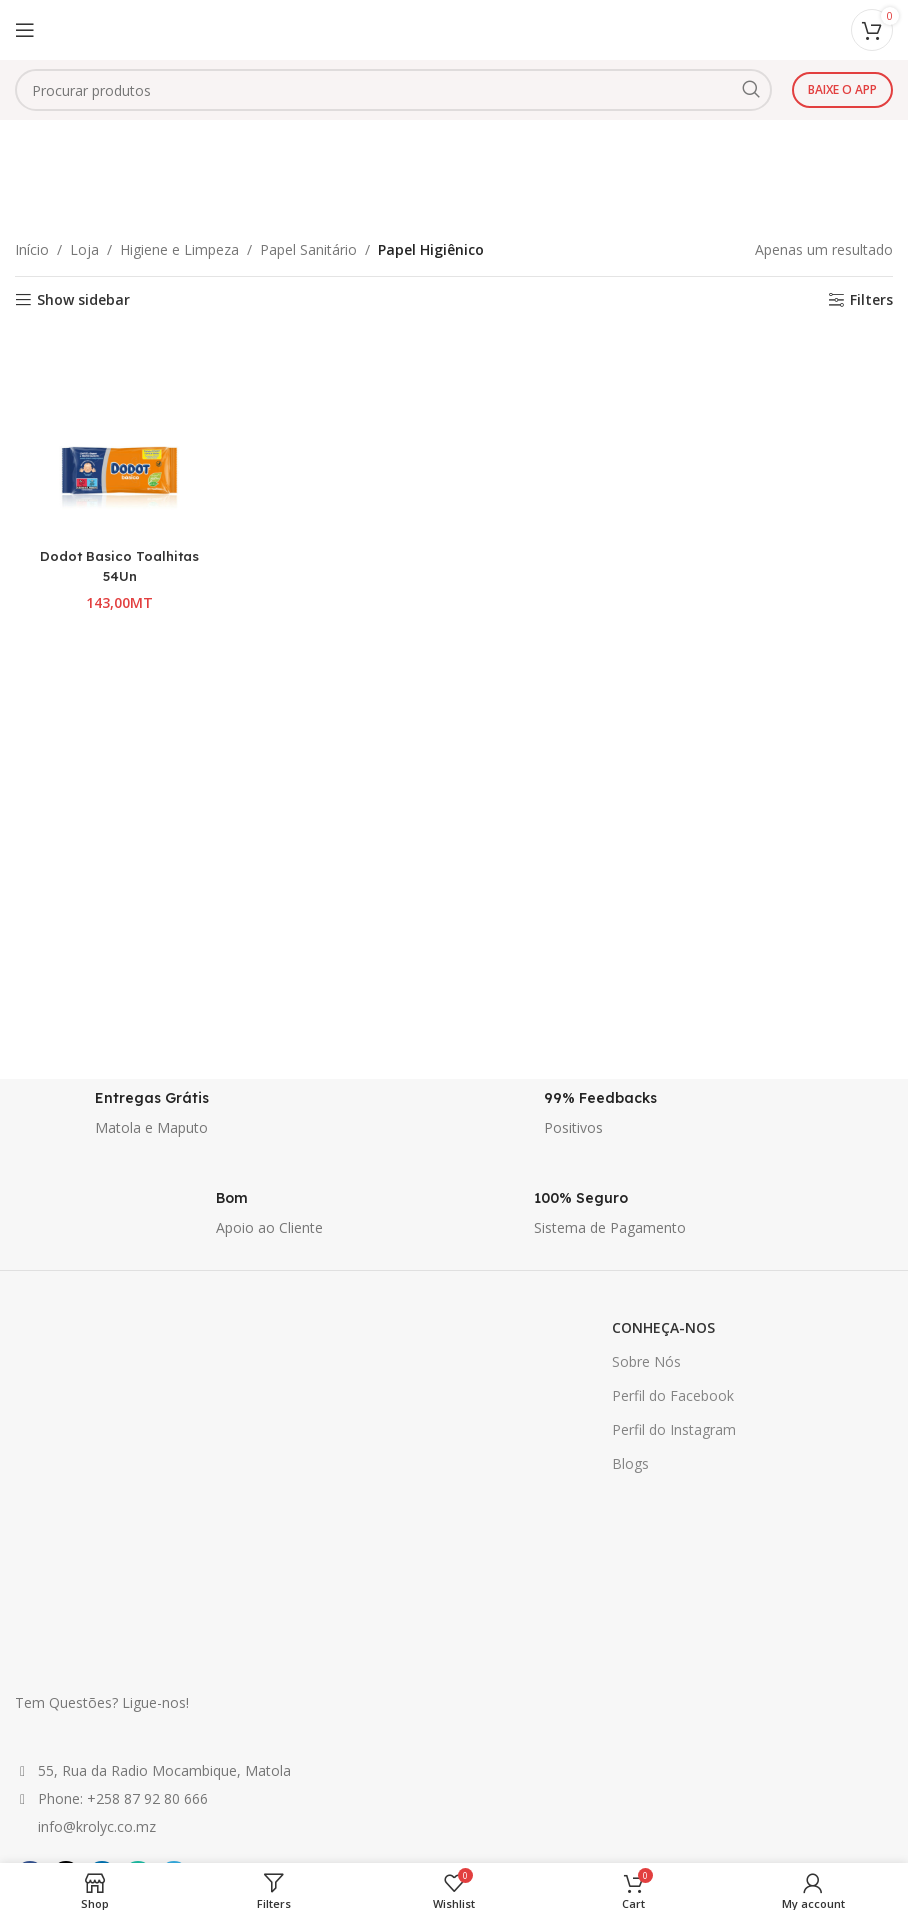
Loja (84, 249)
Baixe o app (842, 89)
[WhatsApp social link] (138, 1600)
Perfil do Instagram (674, 1429)
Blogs (630, 1463)
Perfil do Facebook (673, 1395)
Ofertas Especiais (71, 1719)
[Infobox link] (229, 1119)
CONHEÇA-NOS (663, 1327)
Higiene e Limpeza (179, 249)
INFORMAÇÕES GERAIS (390, 1651)
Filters (871, 300)
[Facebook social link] (30, 1600)
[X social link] (66, 1600)
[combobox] (393, 90)
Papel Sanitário (308, 249)
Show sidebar (83, 300)
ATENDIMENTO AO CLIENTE (708, 1651)
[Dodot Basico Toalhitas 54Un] (117, 431)
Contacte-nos (657, 1753)
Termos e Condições (381, 1753)
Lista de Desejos (667, 1719)
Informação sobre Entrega (399, 1685)
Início (32, 249)
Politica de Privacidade (386, 1719)
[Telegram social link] (174, 1600)
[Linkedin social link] (102, 1600)
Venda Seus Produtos (84, 1685)
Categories (446, 195)
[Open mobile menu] (25, 30)
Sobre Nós (646, 1361)
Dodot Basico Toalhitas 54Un (117, 561)
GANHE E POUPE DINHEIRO (105, 1651)
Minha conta (653, 1685)
